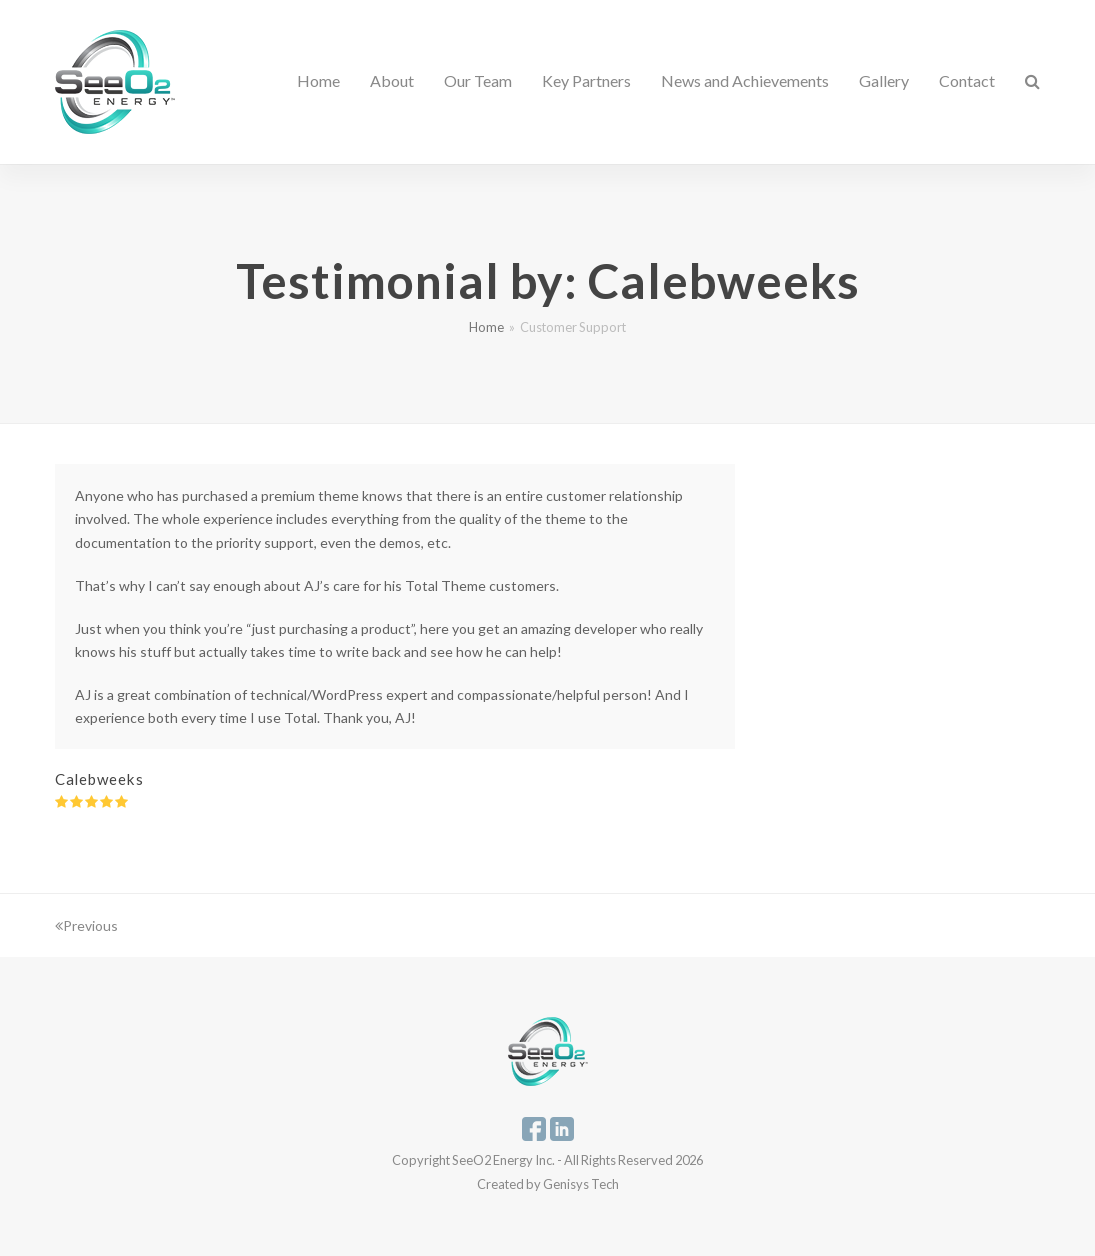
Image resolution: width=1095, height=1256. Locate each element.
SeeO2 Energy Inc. (503, 1160)
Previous (86, 925)
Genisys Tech (581, 1184)
